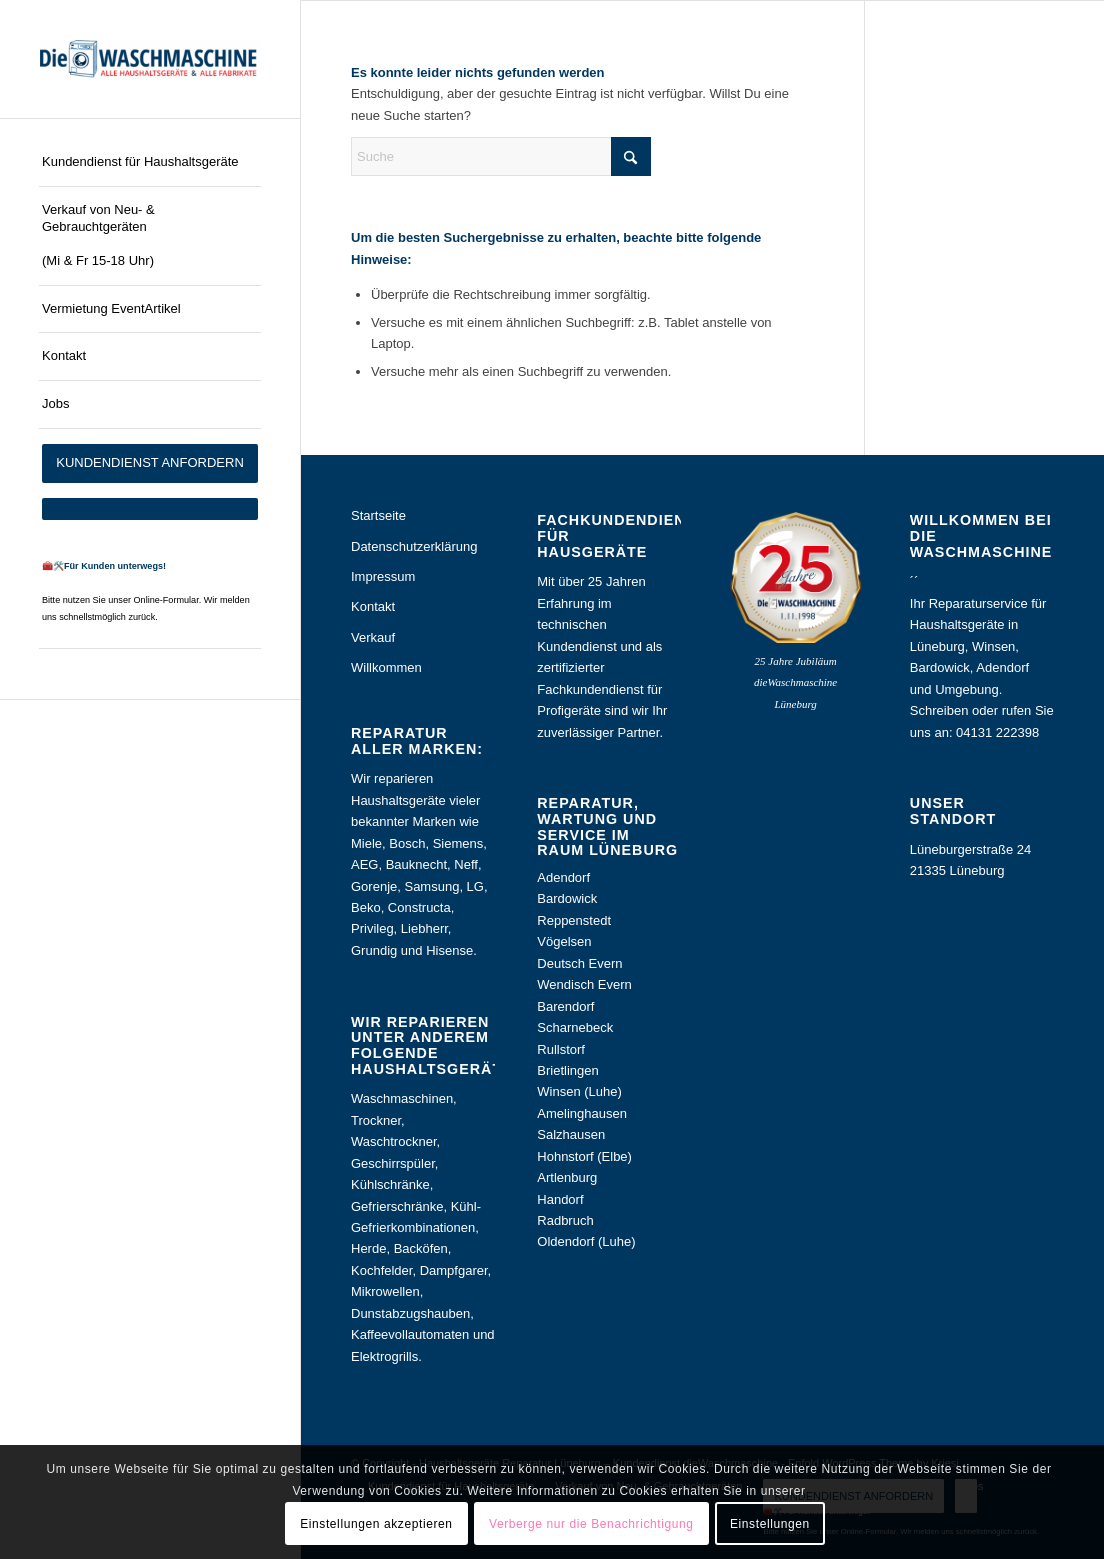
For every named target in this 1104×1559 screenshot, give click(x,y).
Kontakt (373, 606)
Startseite (378, 515)
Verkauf (373, 637)
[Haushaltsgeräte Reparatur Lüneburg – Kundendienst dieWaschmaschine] (150, 59)
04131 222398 (997, 732)
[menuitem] (150, 163)
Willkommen (386, 667)
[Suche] (501, 156)
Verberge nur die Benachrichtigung (591, 1524)
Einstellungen (770, 1524)
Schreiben (939, 710)
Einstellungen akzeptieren (376, 1524)
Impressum (383, 576)
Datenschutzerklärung (414, 546)
